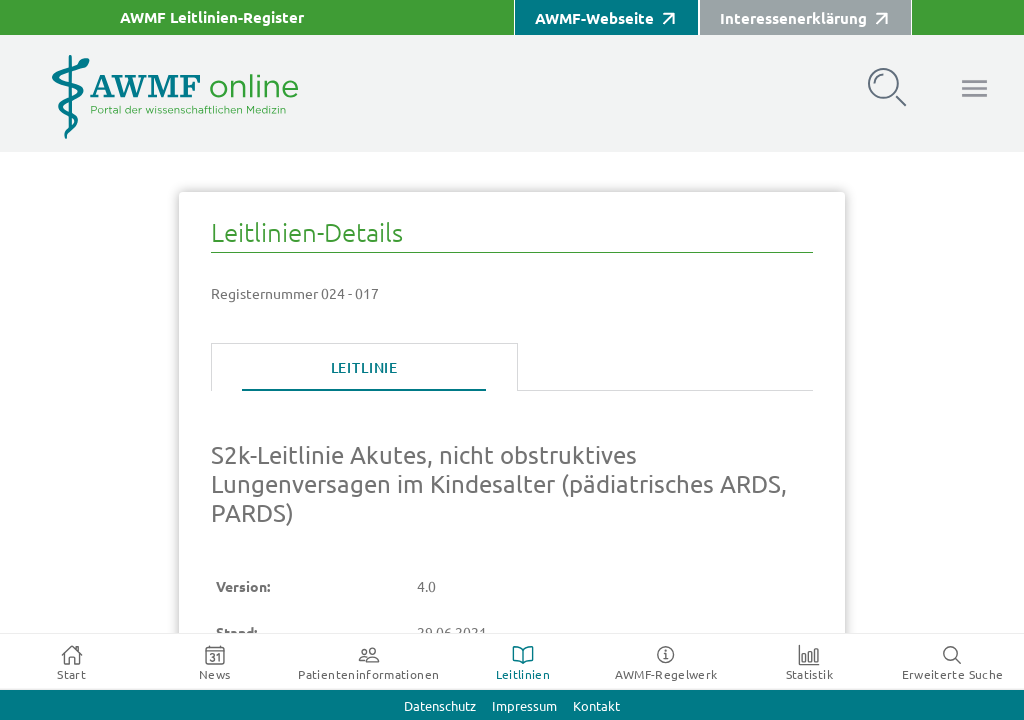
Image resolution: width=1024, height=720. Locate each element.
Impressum (524, 706)
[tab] (364, 368)
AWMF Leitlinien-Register (212, 17)
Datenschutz (440, 706)
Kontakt (596, 706)
